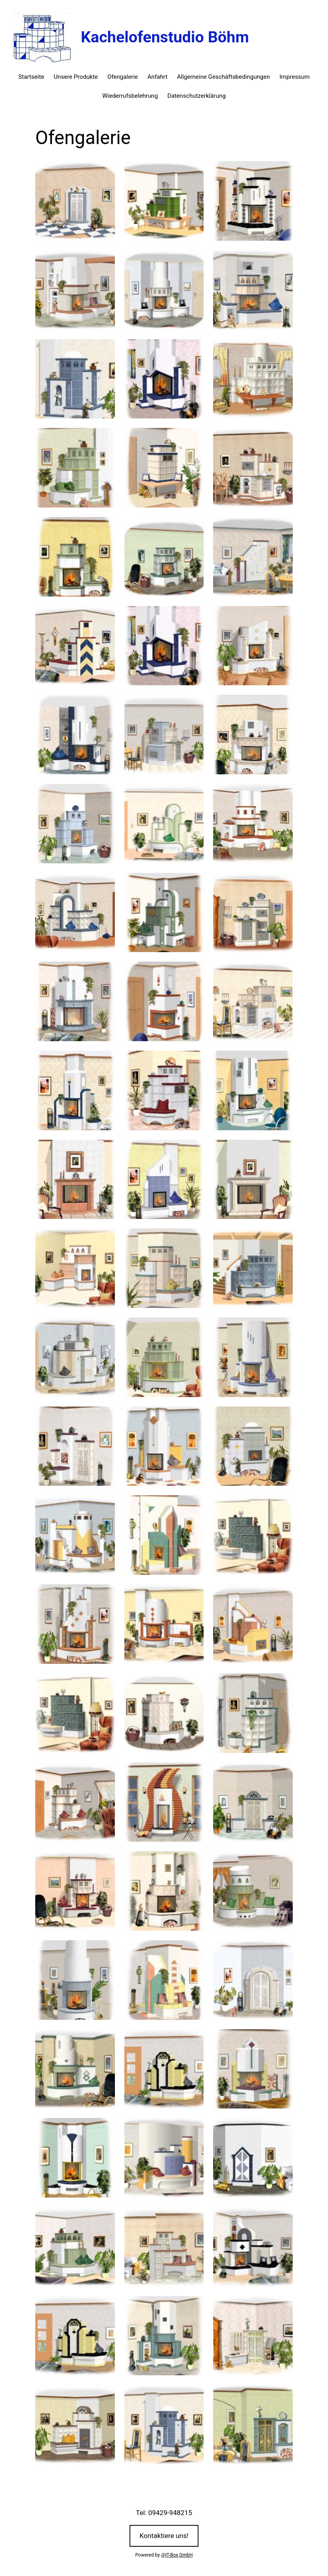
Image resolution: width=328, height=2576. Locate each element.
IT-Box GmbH (179, 2555)
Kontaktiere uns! (163, 2536)
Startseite (31, 76)
